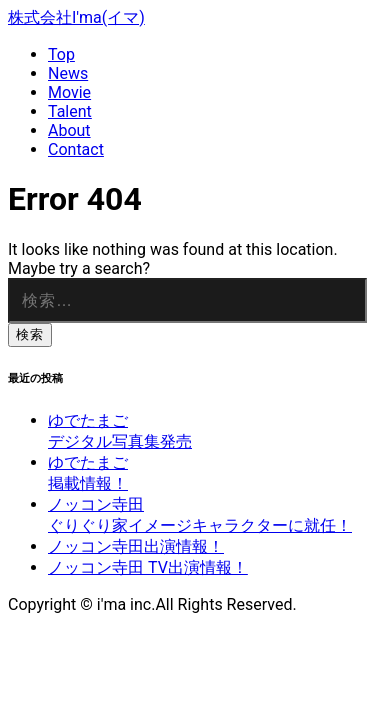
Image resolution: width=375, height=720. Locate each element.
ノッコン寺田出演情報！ (136, 546)
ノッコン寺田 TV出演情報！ (148, 567)
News (68, 73)
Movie (69, 92)
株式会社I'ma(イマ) (76, 17)
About (69, 130)
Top (61, 54)
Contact (76, 149)
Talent (70, 111)
